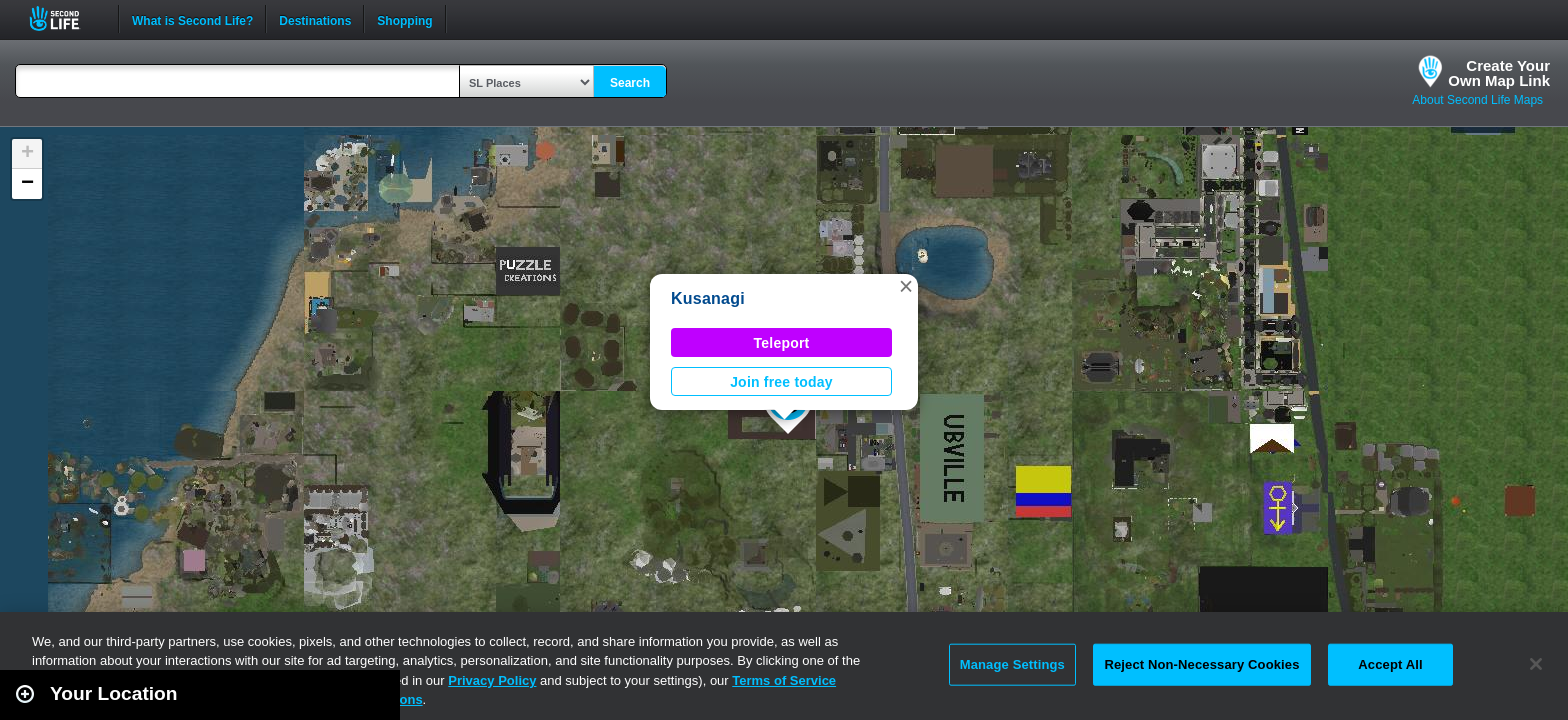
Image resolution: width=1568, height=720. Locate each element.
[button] (906, 286)
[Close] (1536, 664)
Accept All (1390, 664)
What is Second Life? (192, 19)
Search (630, 83)
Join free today (781, 382)
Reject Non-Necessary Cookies (1201, 664)
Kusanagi (708, 298)
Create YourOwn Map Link (1499, 73)
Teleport (782, 343)
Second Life (65, 18)
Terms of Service (784, 680)
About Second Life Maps (1477, 100)
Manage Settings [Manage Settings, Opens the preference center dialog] (1012, 664)
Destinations (315, 19)
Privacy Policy (492, 680)
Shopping (404, 19)
